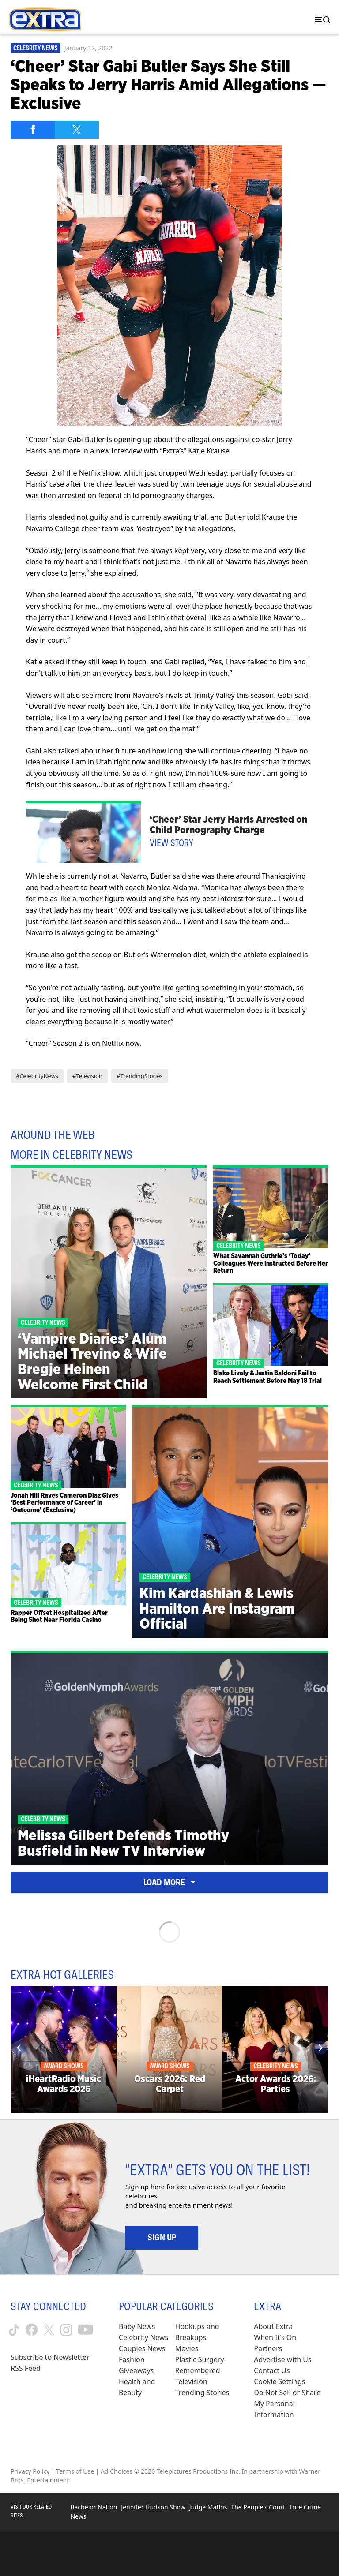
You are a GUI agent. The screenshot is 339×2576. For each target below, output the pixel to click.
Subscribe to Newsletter (50, 2357)
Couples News (142, 2348)
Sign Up (161, 2237)
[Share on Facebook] (33, 130)
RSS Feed (26, 2368)
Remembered (197, 2370)
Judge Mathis (208, 2507)
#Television (87, 1076)
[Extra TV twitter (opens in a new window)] (49, 2330)
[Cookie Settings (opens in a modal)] (279, 2381)
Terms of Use (75, 2471)
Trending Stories (202, 2392)
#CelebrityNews (37, 1076)
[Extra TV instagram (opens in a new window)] (66, 2329)
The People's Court (258, 2507)
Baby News (137, 2326)
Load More (169, 1882)
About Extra (273, 2326)
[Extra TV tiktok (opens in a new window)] (14, 2329)
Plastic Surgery (199, 2359)
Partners (268, 2348)
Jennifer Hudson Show (153, 2507)
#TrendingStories (140, 1076)
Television (191, 2381)
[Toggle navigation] (320, 19)
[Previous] (19, 2048)
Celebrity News (35, 48)
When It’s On (275, 2337)
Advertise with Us (282, 2359)
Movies (187, 2348)
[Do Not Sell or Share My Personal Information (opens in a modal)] (291, 2403)
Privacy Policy (30, 2471)
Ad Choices (116, 2471)
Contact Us (272, 2370)
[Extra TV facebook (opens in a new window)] (31, 2329)
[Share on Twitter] (77, 130)
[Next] (320, 2048)
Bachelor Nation (93, 2507)
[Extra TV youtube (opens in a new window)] (85, 2330)
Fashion (132, 2359)
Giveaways (136, 2370)
